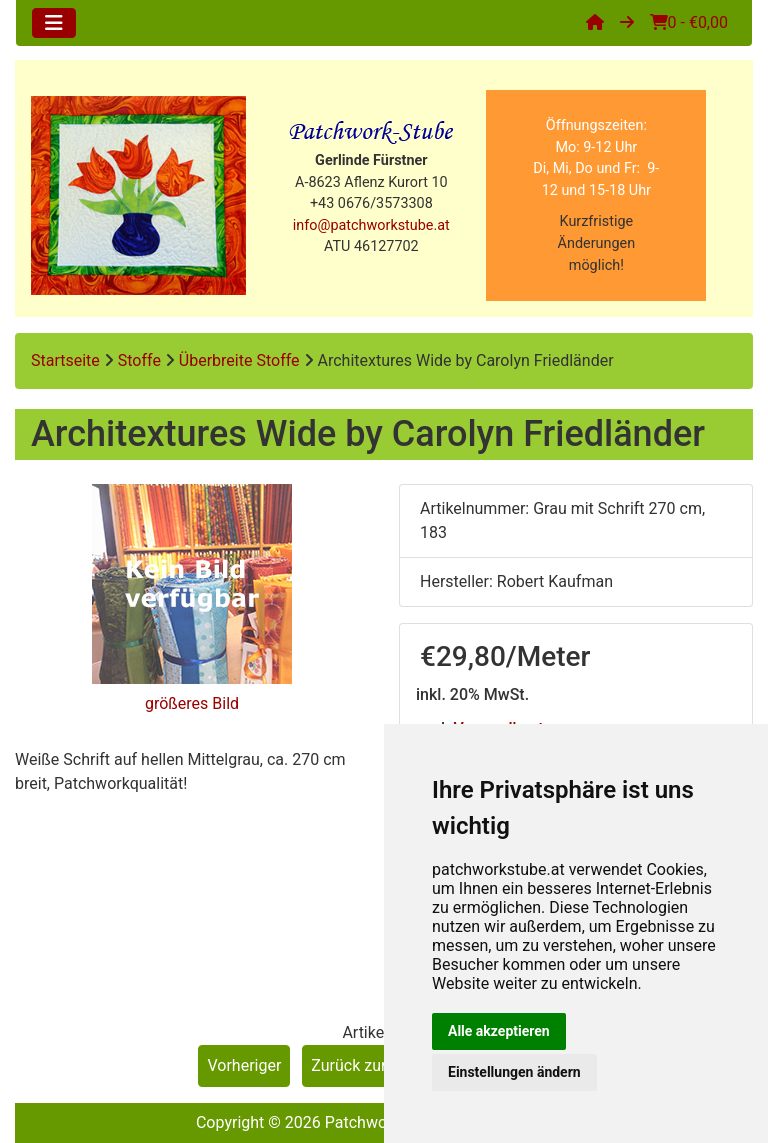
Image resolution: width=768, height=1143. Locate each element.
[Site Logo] (138, 195)
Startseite (65, 360)
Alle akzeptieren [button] (499, 1031)
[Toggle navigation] (54, 23)
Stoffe (139, 360)
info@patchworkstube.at (371, 225)
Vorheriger (244, 1065)
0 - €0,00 (689, 22)
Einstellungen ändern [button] (514, 1072)
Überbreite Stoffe (239, 360)
